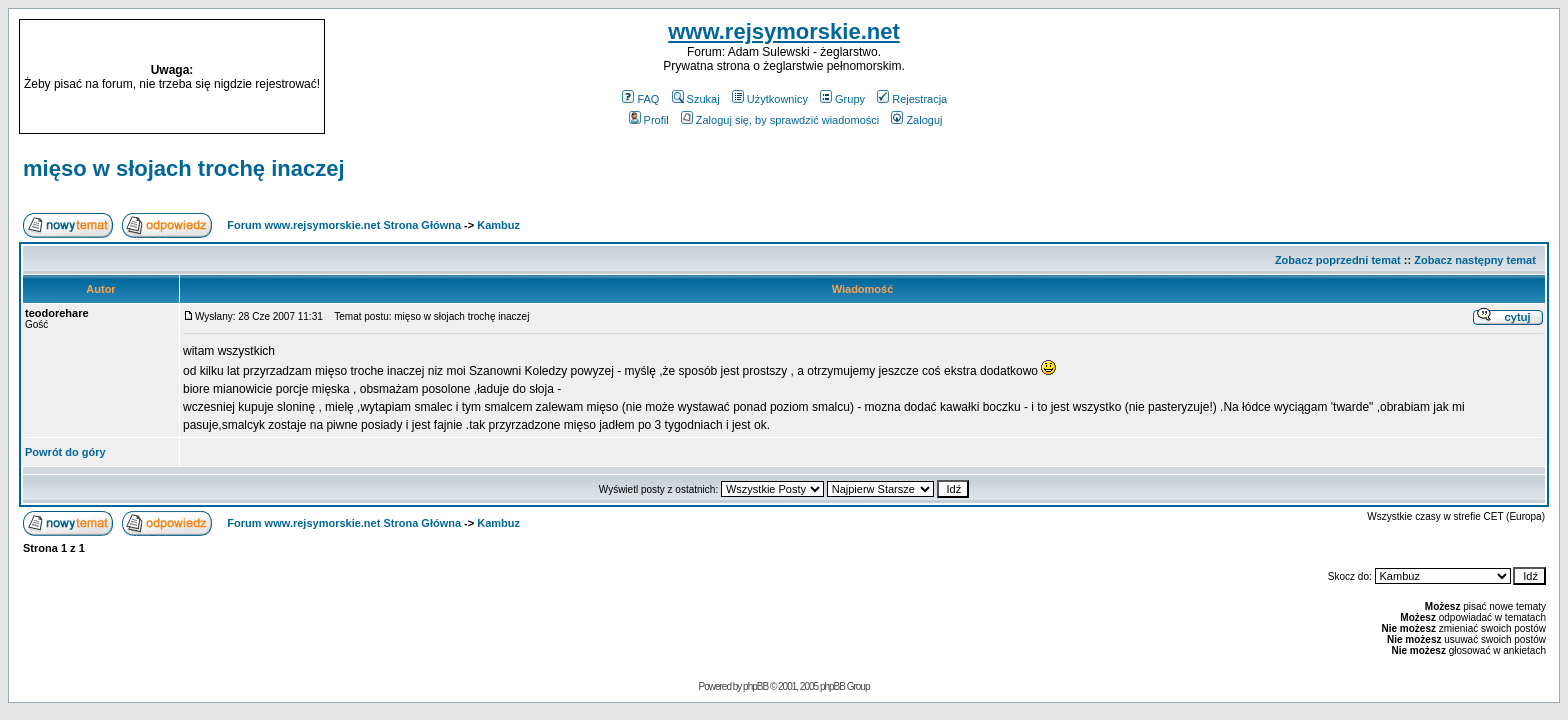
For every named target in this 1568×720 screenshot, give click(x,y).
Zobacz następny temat (1475, 260)
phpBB (755, 686)
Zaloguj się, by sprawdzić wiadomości (780, 120)
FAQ (640, 99)
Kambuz (498, 225)
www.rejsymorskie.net (784, 31)
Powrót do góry (65, 452)
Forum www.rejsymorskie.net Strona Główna (344, 225)
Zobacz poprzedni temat (1338, 260)
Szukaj (696, 99)
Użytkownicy (770, 99)
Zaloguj (916, 120)
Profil (649, 120)
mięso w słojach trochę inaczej (184, 168)
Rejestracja (912, 99)
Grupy (842, 99)
